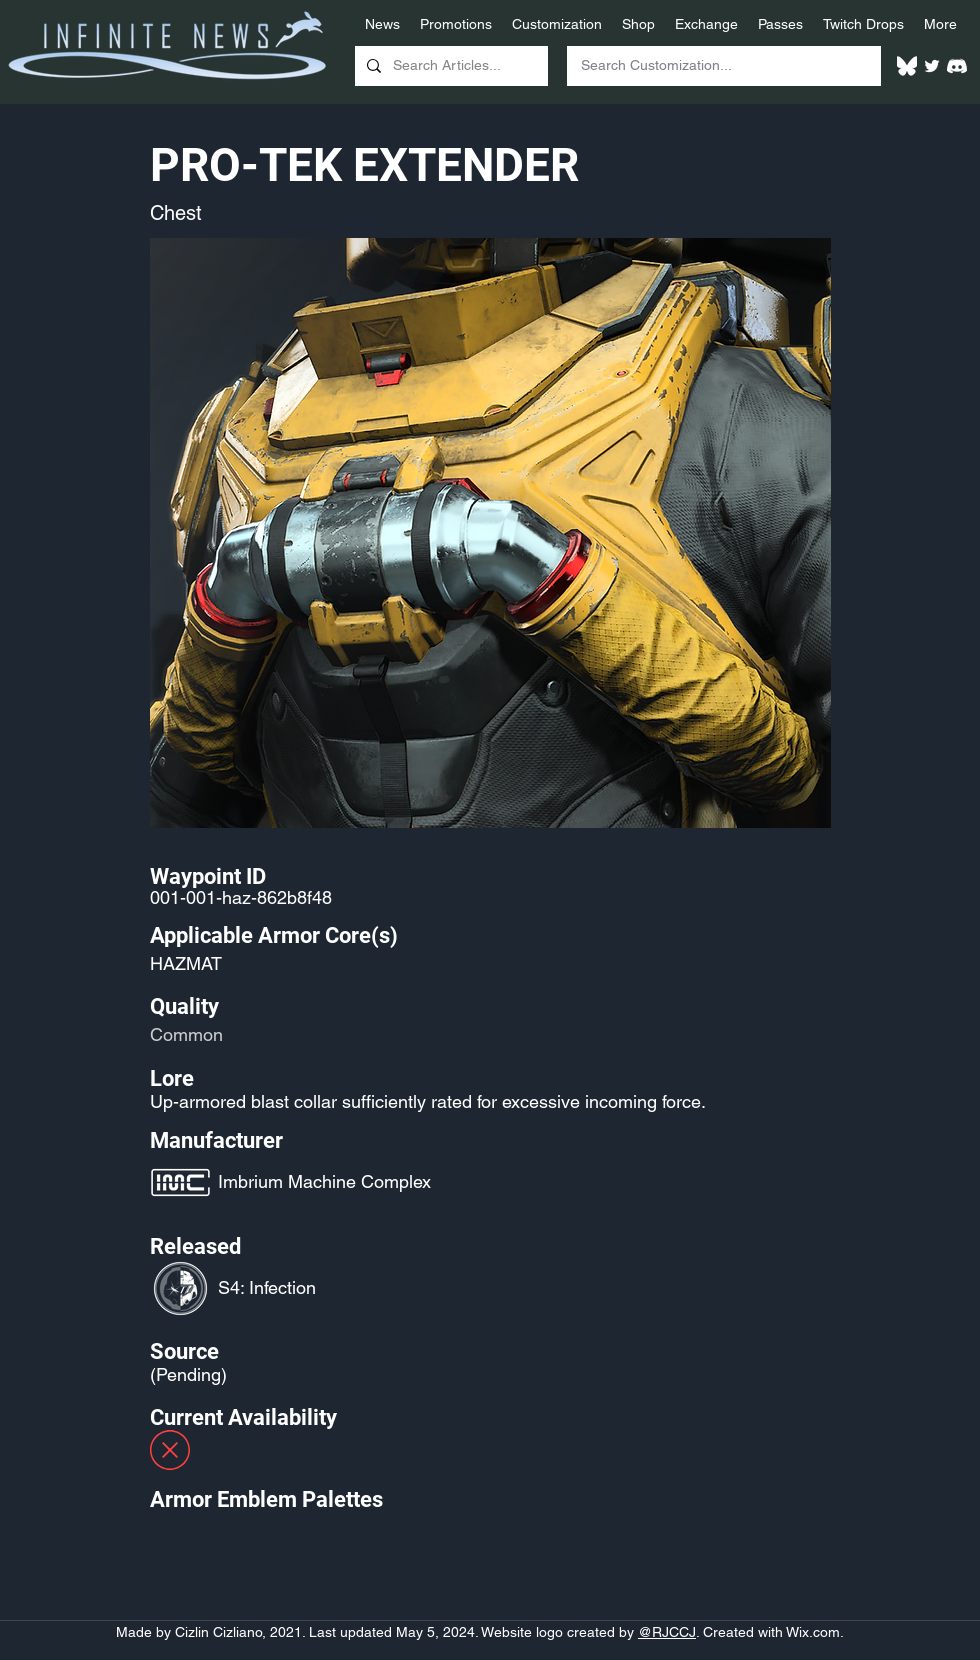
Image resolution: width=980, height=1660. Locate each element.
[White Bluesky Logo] (907, 66)
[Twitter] (932, 66)
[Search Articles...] (449, 66)
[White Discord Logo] (957, 66)
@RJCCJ (667, 1632)
